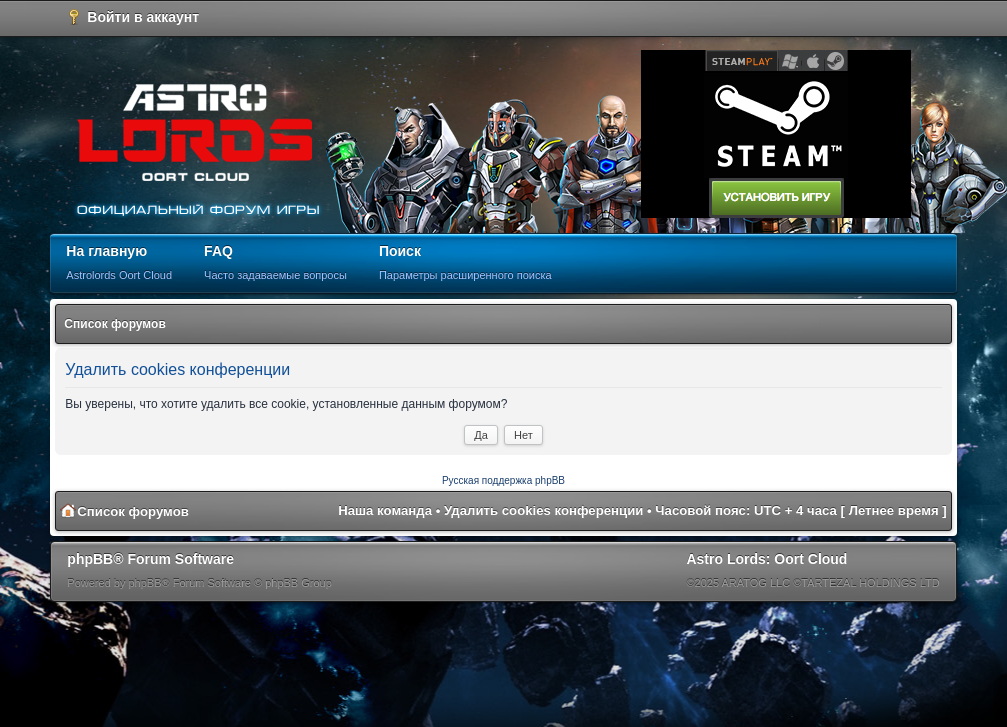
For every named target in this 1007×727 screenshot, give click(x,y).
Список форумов (114, 324)
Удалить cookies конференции (543, 510)
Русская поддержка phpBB (503, 480)
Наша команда (385, 510)
